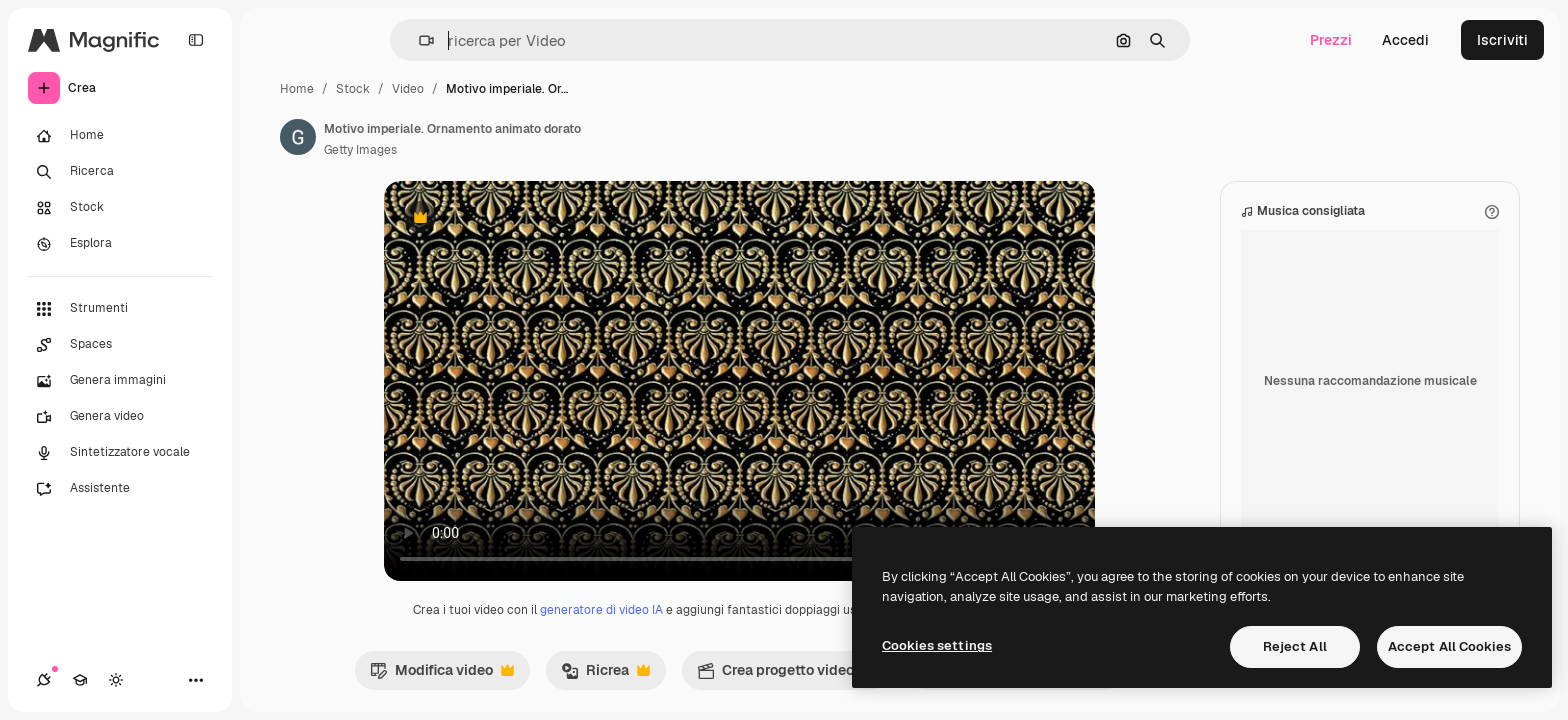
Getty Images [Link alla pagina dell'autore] (360, 150)
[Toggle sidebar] (196, 40)
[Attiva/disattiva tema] (116, 680)
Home (297, 89)
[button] (418, 40)
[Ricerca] (120, 172)
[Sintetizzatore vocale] (120, 453)
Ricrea (605, 675)
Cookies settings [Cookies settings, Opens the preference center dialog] (937, 645)
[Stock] (120, 208)
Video (408, 89)
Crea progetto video (786, 675)
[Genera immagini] (120, 381)
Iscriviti (1502, 40)
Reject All (1295, 646)
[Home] (120, 136)
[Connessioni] (44, 680)
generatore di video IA (601, 610)
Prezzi (1331, 40)
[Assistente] (120, 489)
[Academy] (80, 680)
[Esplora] (120, 244)
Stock (353, 89)
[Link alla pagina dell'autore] (298, 137)
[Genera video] (120, 417)
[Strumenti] (120, 309)
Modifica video (442, 675)
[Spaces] (120, 345)
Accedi (1405, 40)
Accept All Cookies (1449, 646)
